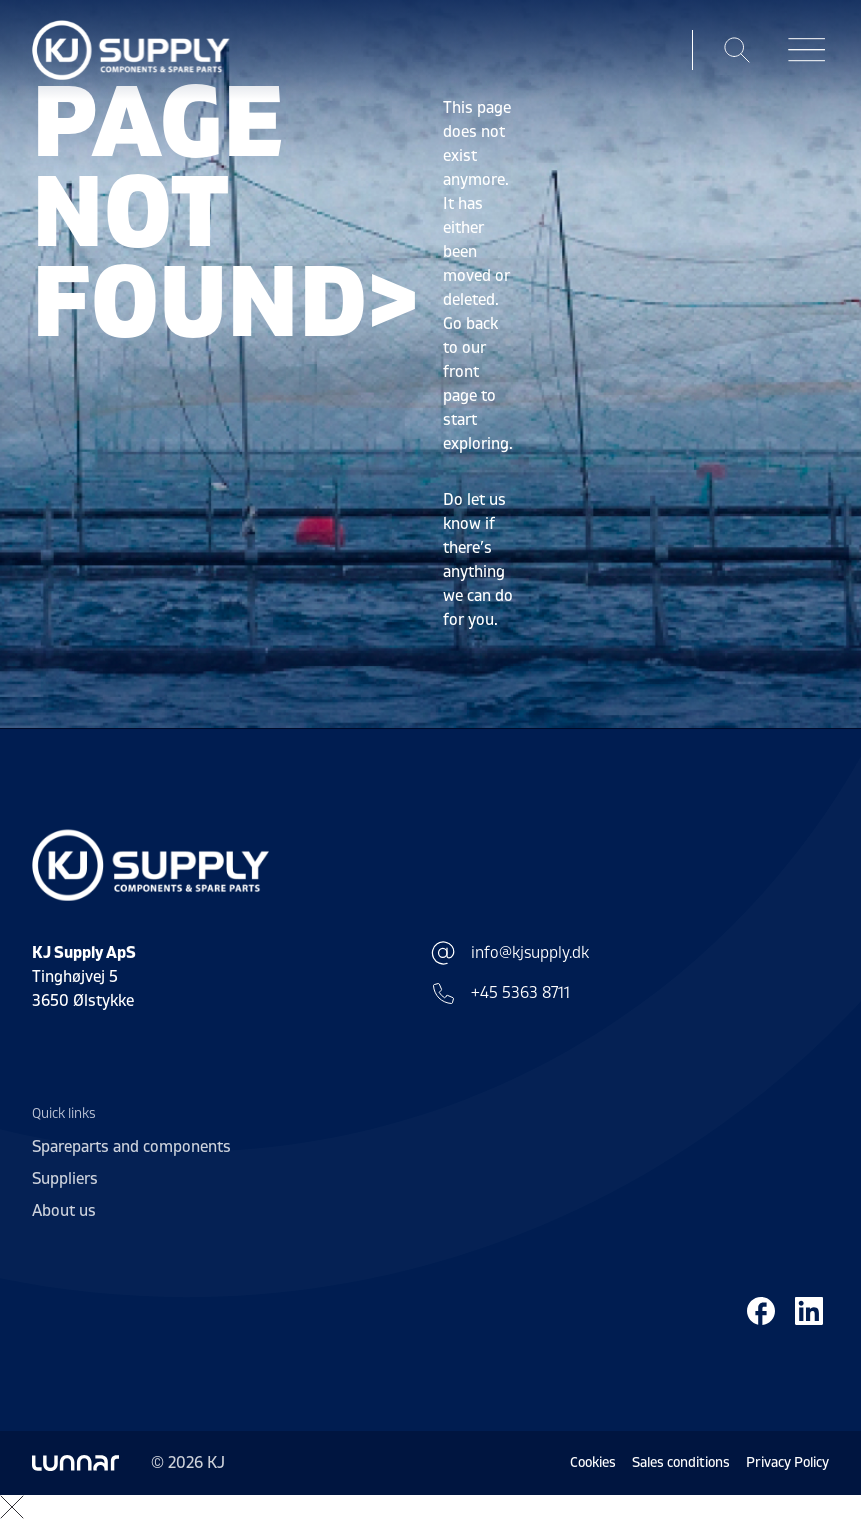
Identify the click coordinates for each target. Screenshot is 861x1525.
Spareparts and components (131, 1147)
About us (64, 1211)
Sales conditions (681, 1462)
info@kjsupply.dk (510, 953)
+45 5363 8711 (500, 993)
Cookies (593, 1462)
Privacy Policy (787, 1462)
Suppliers (65, 1179)
